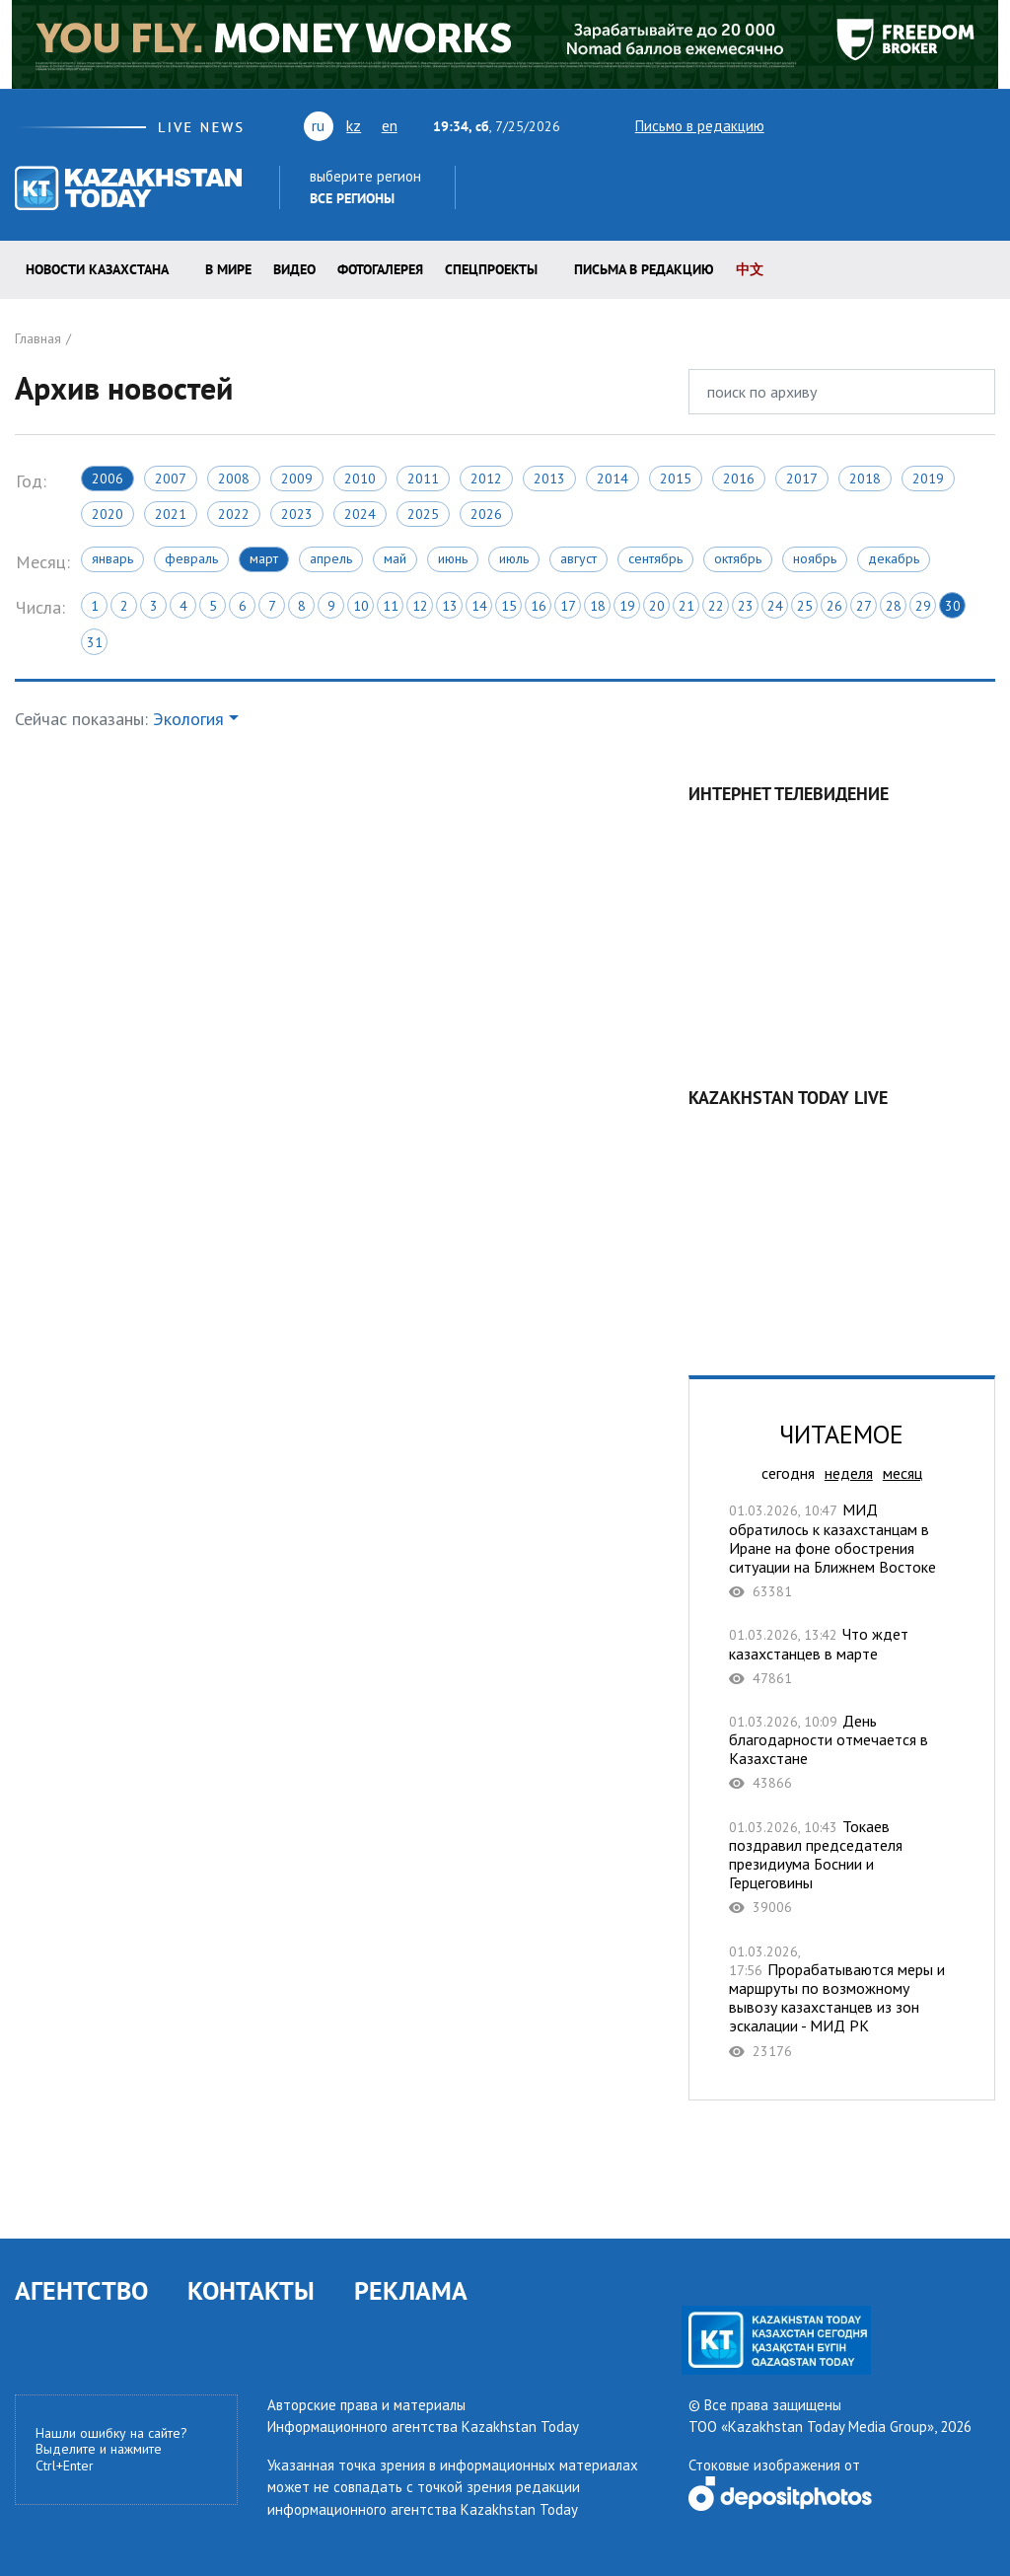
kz (353, 125)
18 (598, 606)
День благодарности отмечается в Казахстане (842, 1752)
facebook (926, 125)
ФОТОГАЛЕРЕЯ (380, 269)
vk (863, 125)
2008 (234, 478)
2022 (234, 514)
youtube (825, 125)
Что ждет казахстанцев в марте (842, 1656)
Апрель (331, 558)
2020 (107, 514)
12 (420, 606)
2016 (739, 478)
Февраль (191, 558)
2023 (297, 514)
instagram (954, 125)
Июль (514, 558)
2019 (928, 478)
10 (361, 606)
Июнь (453, 558)
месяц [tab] (902, 1473)
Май (395, 558)
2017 (802, 478)
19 (627, 606)
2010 (360, 478)
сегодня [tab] (788, 1473)
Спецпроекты (491, 269)
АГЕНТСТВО (81, 2290)
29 (923, 606)
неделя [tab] (849, 1473)
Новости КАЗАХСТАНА (97, 269)
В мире (228, 269)
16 (538, 606)
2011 (423, 478)
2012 (486, 478)
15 (509, 606)
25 (805, 606)
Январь (112, 558)
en (389, 125)
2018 (865, 478)
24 (775, 606)
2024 (360, 514)
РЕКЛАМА (411, 2290)
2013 (549, 478)
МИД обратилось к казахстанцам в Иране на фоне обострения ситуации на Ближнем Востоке (842, 1550)
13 (450, 606)
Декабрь (893, 558)
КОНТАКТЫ (251, 2290)
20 (657, 606)
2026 (486, 514)
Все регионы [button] (352, 198)
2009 (297, 478)
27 (864, 606)
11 (390, 606)
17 (568, 606)
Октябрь (737, 558)
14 (479, 606)
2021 (170, 514)
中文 (749, 269)
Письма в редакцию (644, 269)
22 (716, 606)
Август (578, 558)
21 (686, 606)
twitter (792, 125)
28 (894, 606)
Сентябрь (655, 558)
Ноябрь (814, 558)
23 (746, 606)
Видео (294, 269)
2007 (170, 478)
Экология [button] (188, 718)
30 (953, 606)
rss (898, 125)
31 (95, 642)
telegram (985, 125)
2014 (612, 478)
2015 (675, 478)
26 (834, 606)
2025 (423, 514)
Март (264, 558)
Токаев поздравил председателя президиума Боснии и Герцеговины (842, 1867)
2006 (107, 478)
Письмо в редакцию (682, 125)
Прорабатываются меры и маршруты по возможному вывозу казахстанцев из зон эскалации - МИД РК (842, 2001)
